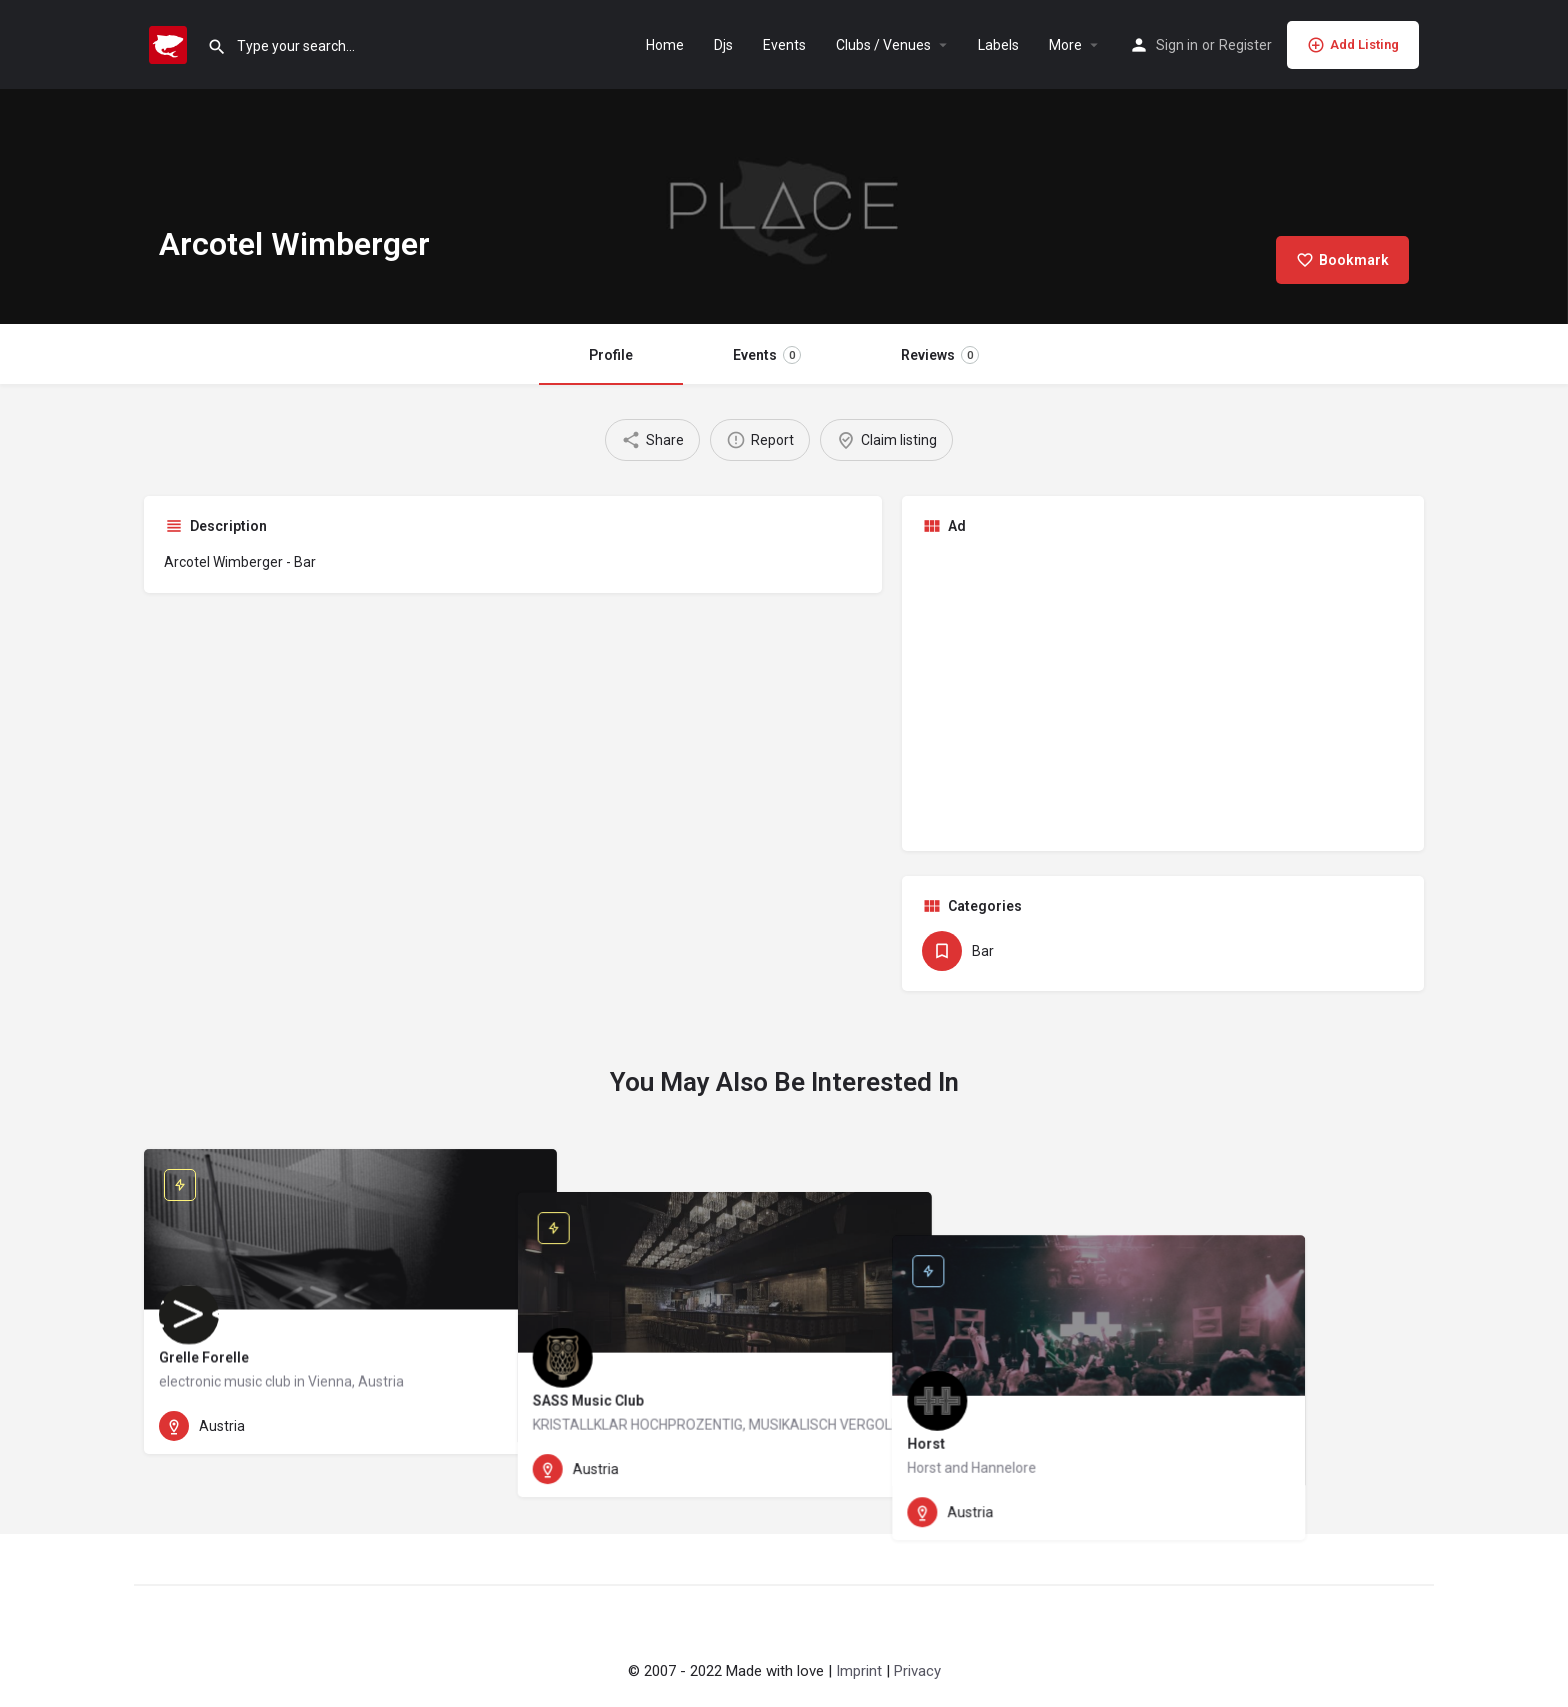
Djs (723, 45)
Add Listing (1353, 45)
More (1065, 45)
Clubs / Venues (883, 45)
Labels (998, 45)
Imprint (859, 1671)
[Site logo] (170, 43)
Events (784, 45)
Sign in (1177, 45)
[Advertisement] (1163, 691)
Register (1245, 45)
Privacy (917, 1671)
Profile (611, 355)
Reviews (940, 355)
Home (665, 45)
